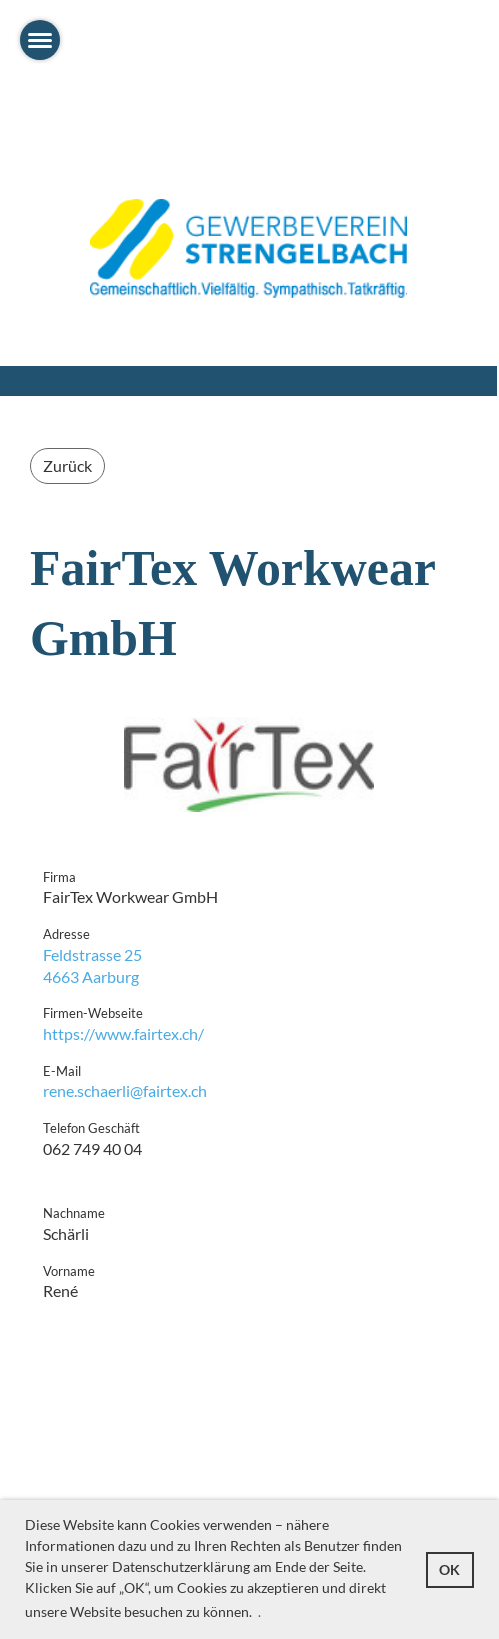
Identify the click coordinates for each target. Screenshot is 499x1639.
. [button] (259, 1611)
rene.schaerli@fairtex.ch (125, 1090)
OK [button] (449, 1569)
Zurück (67, 465)
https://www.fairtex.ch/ (123, 1033)
